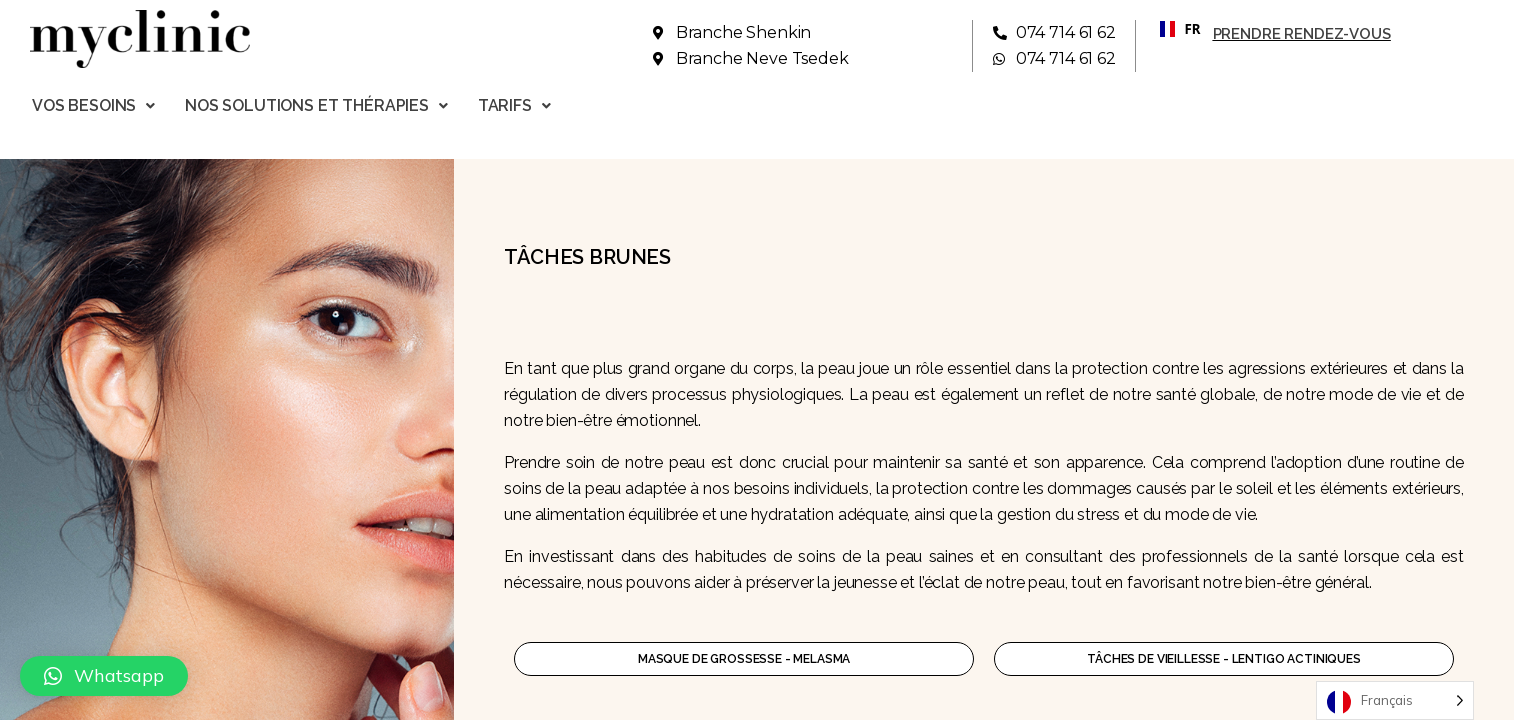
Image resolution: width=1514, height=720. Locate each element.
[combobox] (1173, 29)
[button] (104, 676)
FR (1172, 29)
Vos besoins (93, 105)
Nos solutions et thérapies (316, 105)
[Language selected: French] (1395, 700)
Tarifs (514, 105)
